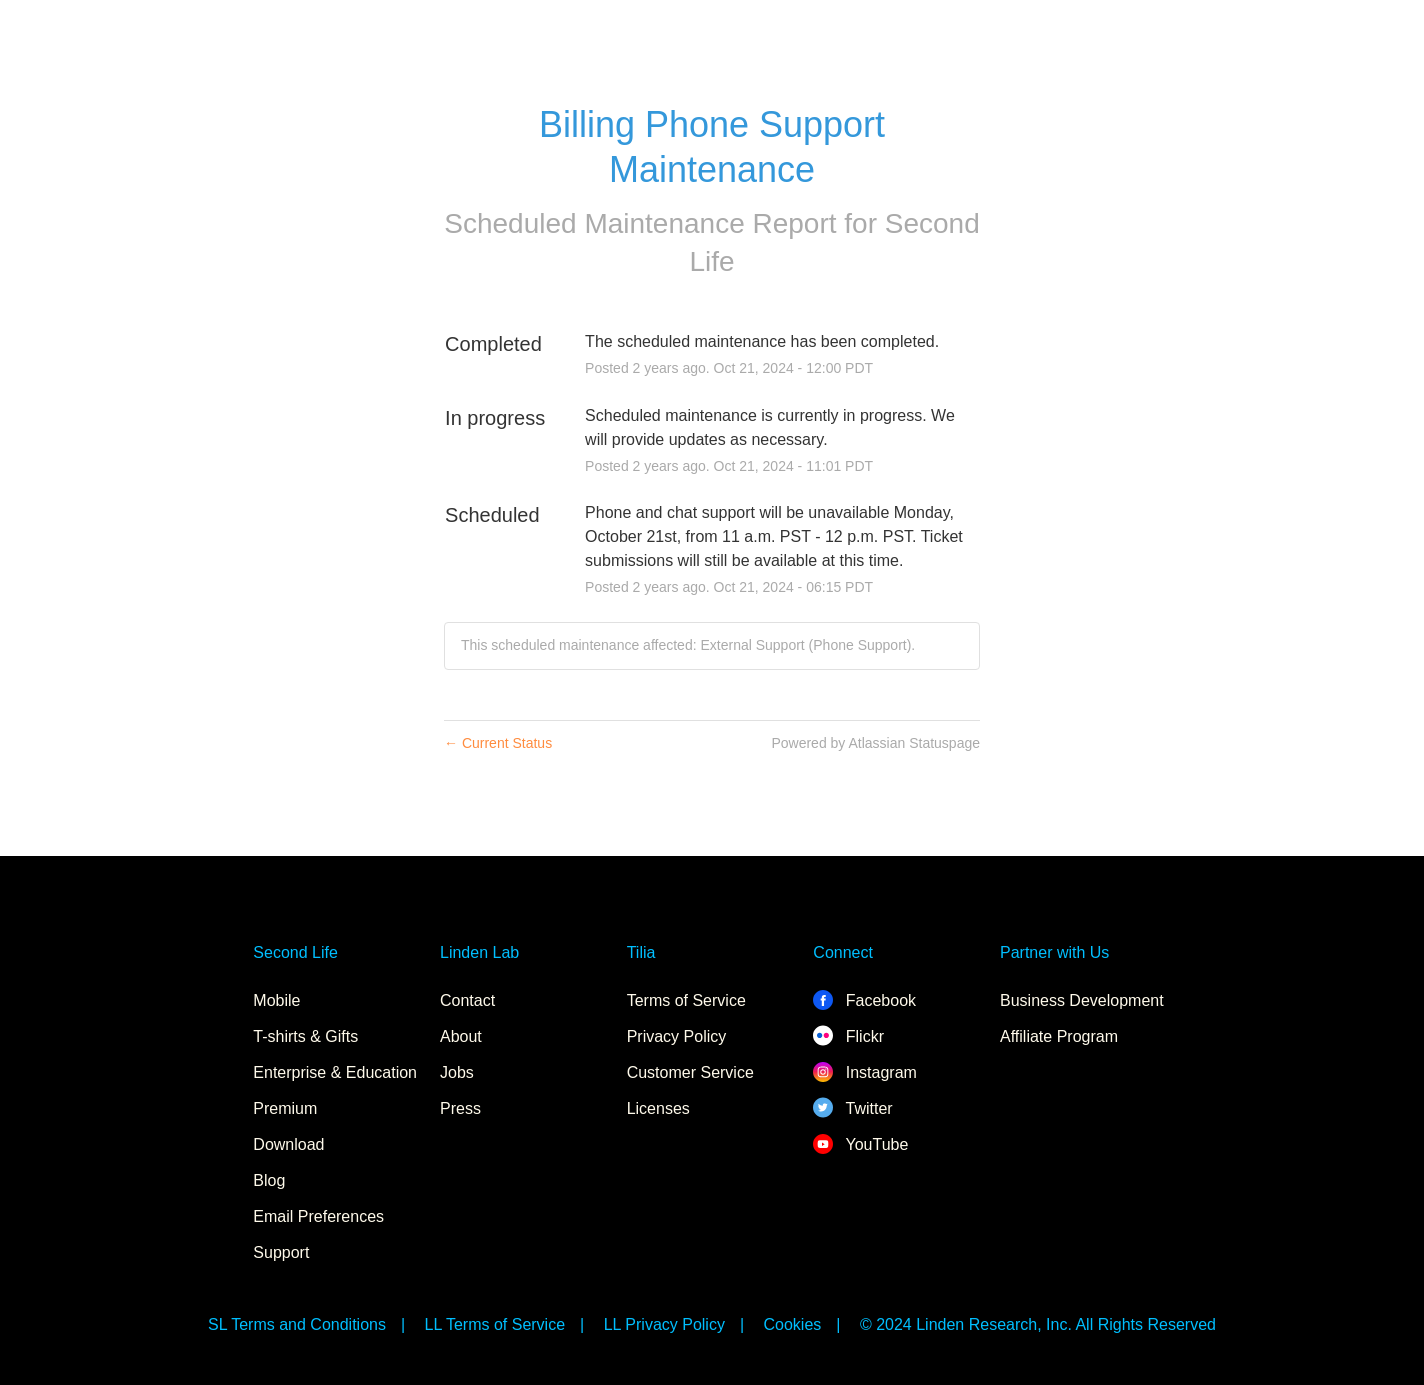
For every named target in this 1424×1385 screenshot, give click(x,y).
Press (460, 1108)
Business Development (1082, 1000)
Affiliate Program (1059, 1036)
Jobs (457, 1072)
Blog (269, 1180)
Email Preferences (318, 1216)
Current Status (498, 743)
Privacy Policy (677, 1036)
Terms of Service (686, 1000)
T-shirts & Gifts (305, 1036)
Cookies (793, 1324)
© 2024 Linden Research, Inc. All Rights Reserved (1038, 1324)
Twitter (852, 1108)
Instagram (865, 1072)
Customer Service (690, 1072)
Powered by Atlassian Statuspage (875, 743)
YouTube (860, 1144)
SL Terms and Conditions (297, 1324)
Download (288, 1144)
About (461, 1036)
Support (281, 1252)
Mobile (276, 1000)
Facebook (864, 1000)
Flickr (848, 1036)
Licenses (658, 1108)
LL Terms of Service (495, 1324)
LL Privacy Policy (664, 1324)
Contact (467, 1000)
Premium (285, 1108)
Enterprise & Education (335, 1072)
